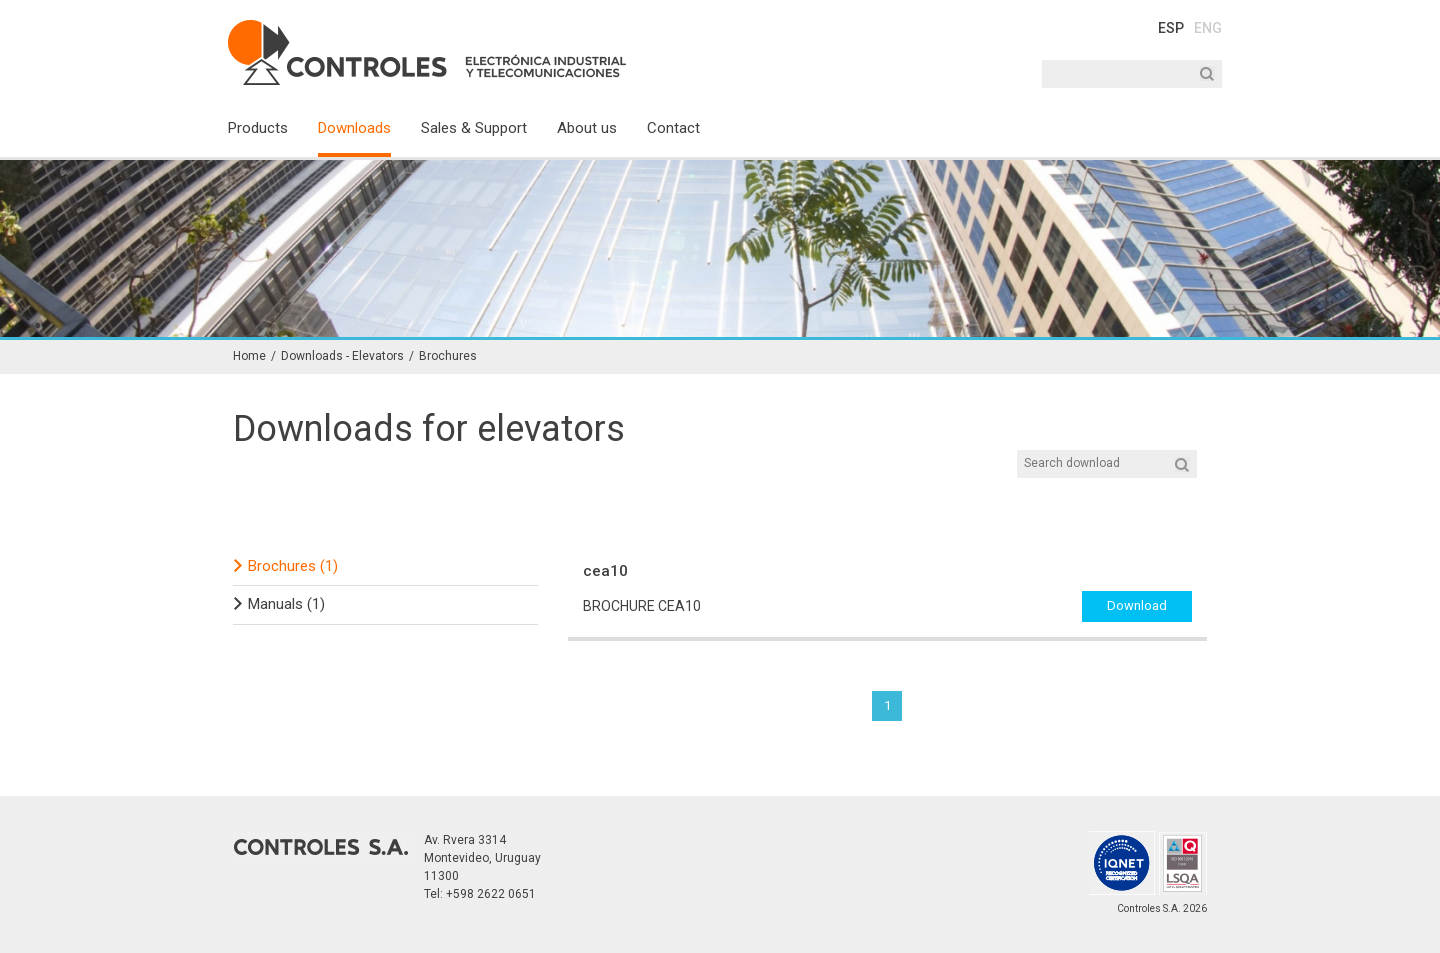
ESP (1171, 28)
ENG (1208, 28)
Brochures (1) (293, 566)
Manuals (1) (286, 604)
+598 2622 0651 (491, 894)
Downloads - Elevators (342, 356)
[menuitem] (273, 136)
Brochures (448, 356)
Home (249, 356)
